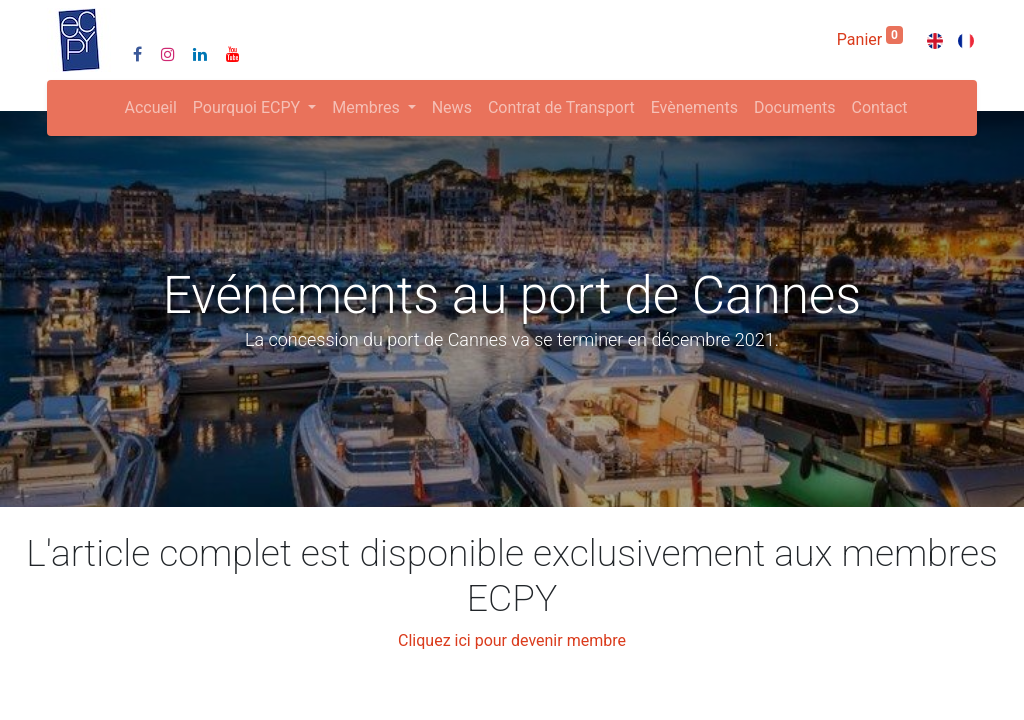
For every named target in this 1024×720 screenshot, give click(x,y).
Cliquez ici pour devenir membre (512, 640)
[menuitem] (151, 108)
